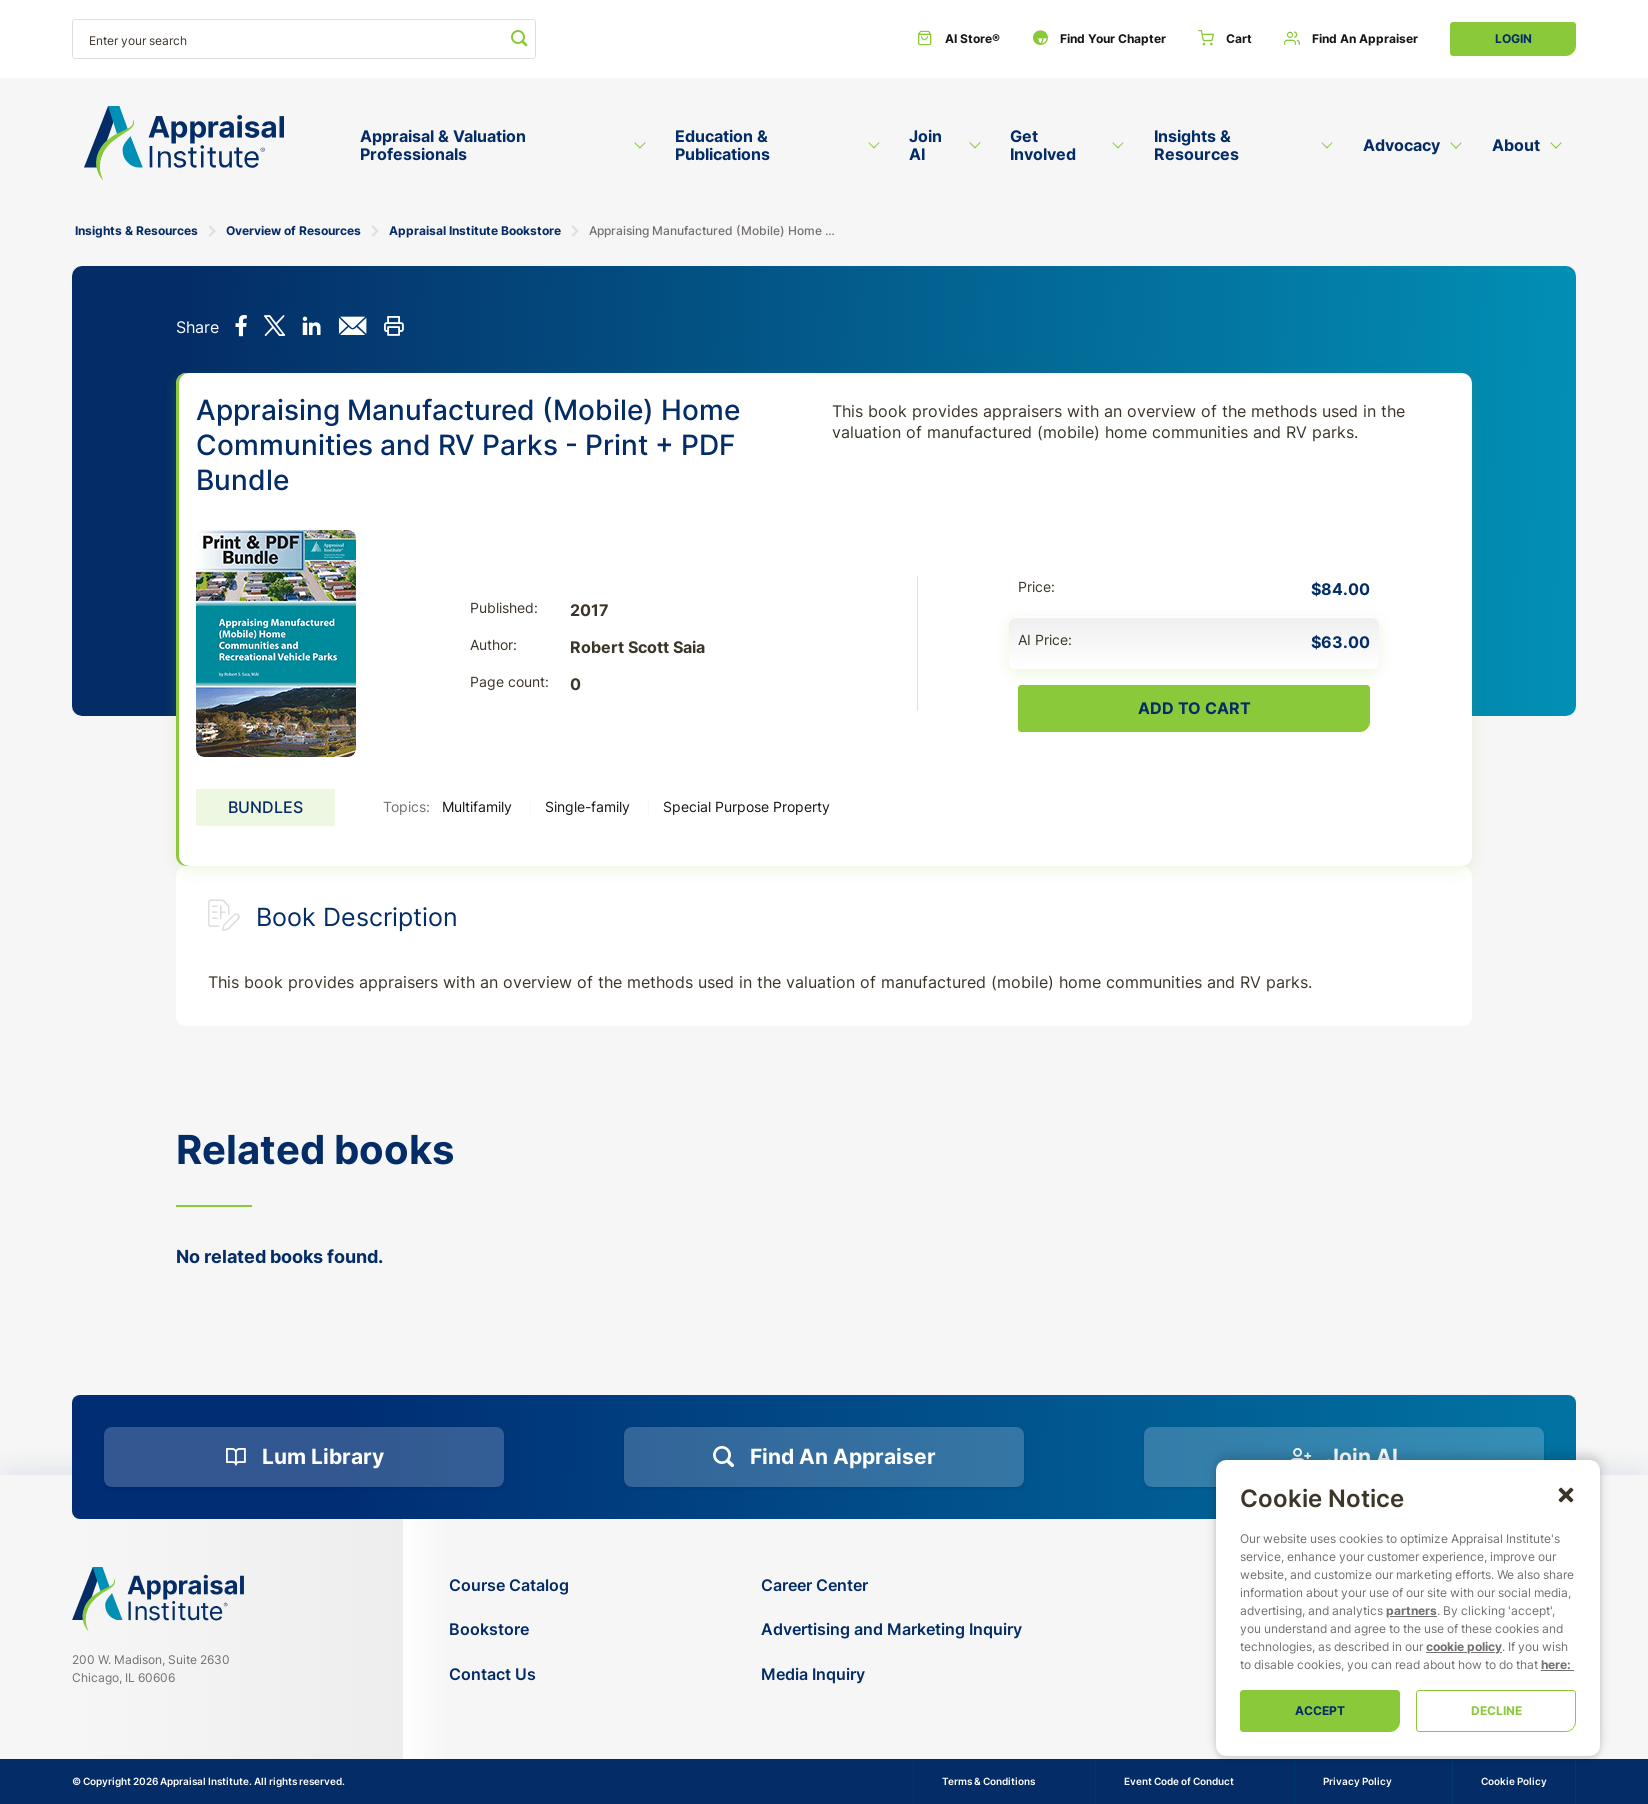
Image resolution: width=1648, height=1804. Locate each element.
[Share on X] (274, 328)
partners (1411, 1610)
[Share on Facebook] (241, 328)
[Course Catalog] (509, 1585)
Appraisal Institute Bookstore (475, 230)
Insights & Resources (136, 230)
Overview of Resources (293, 230)
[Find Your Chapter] (1099, 39)
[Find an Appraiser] (1351, 39)
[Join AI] (1344, 1457)
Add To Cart (1194, 708)
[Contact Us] (509, 1674)
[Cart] (1225, 39)
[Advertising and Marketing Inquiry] (891, 1629)
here (1554, 1664)
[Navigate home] (158, 1599)
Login (1513, 38)
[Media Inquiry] (891, 1674)
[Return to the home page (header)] (184, 143)
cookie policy (1464, 1646)
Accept (1320, 1710)
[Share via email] (352, 328)
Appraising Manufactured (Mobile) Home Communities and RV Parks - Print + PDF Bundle (715, 230)
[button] (1566, 1494)
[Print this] (393, 328)
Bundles (265, 807)
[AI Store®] (958, 39)
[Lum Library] (304, 1457)
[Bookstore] (509, 1629)
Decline (1496, 1710)
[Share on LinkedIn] (311, 328)
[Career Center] (891, 1585)
